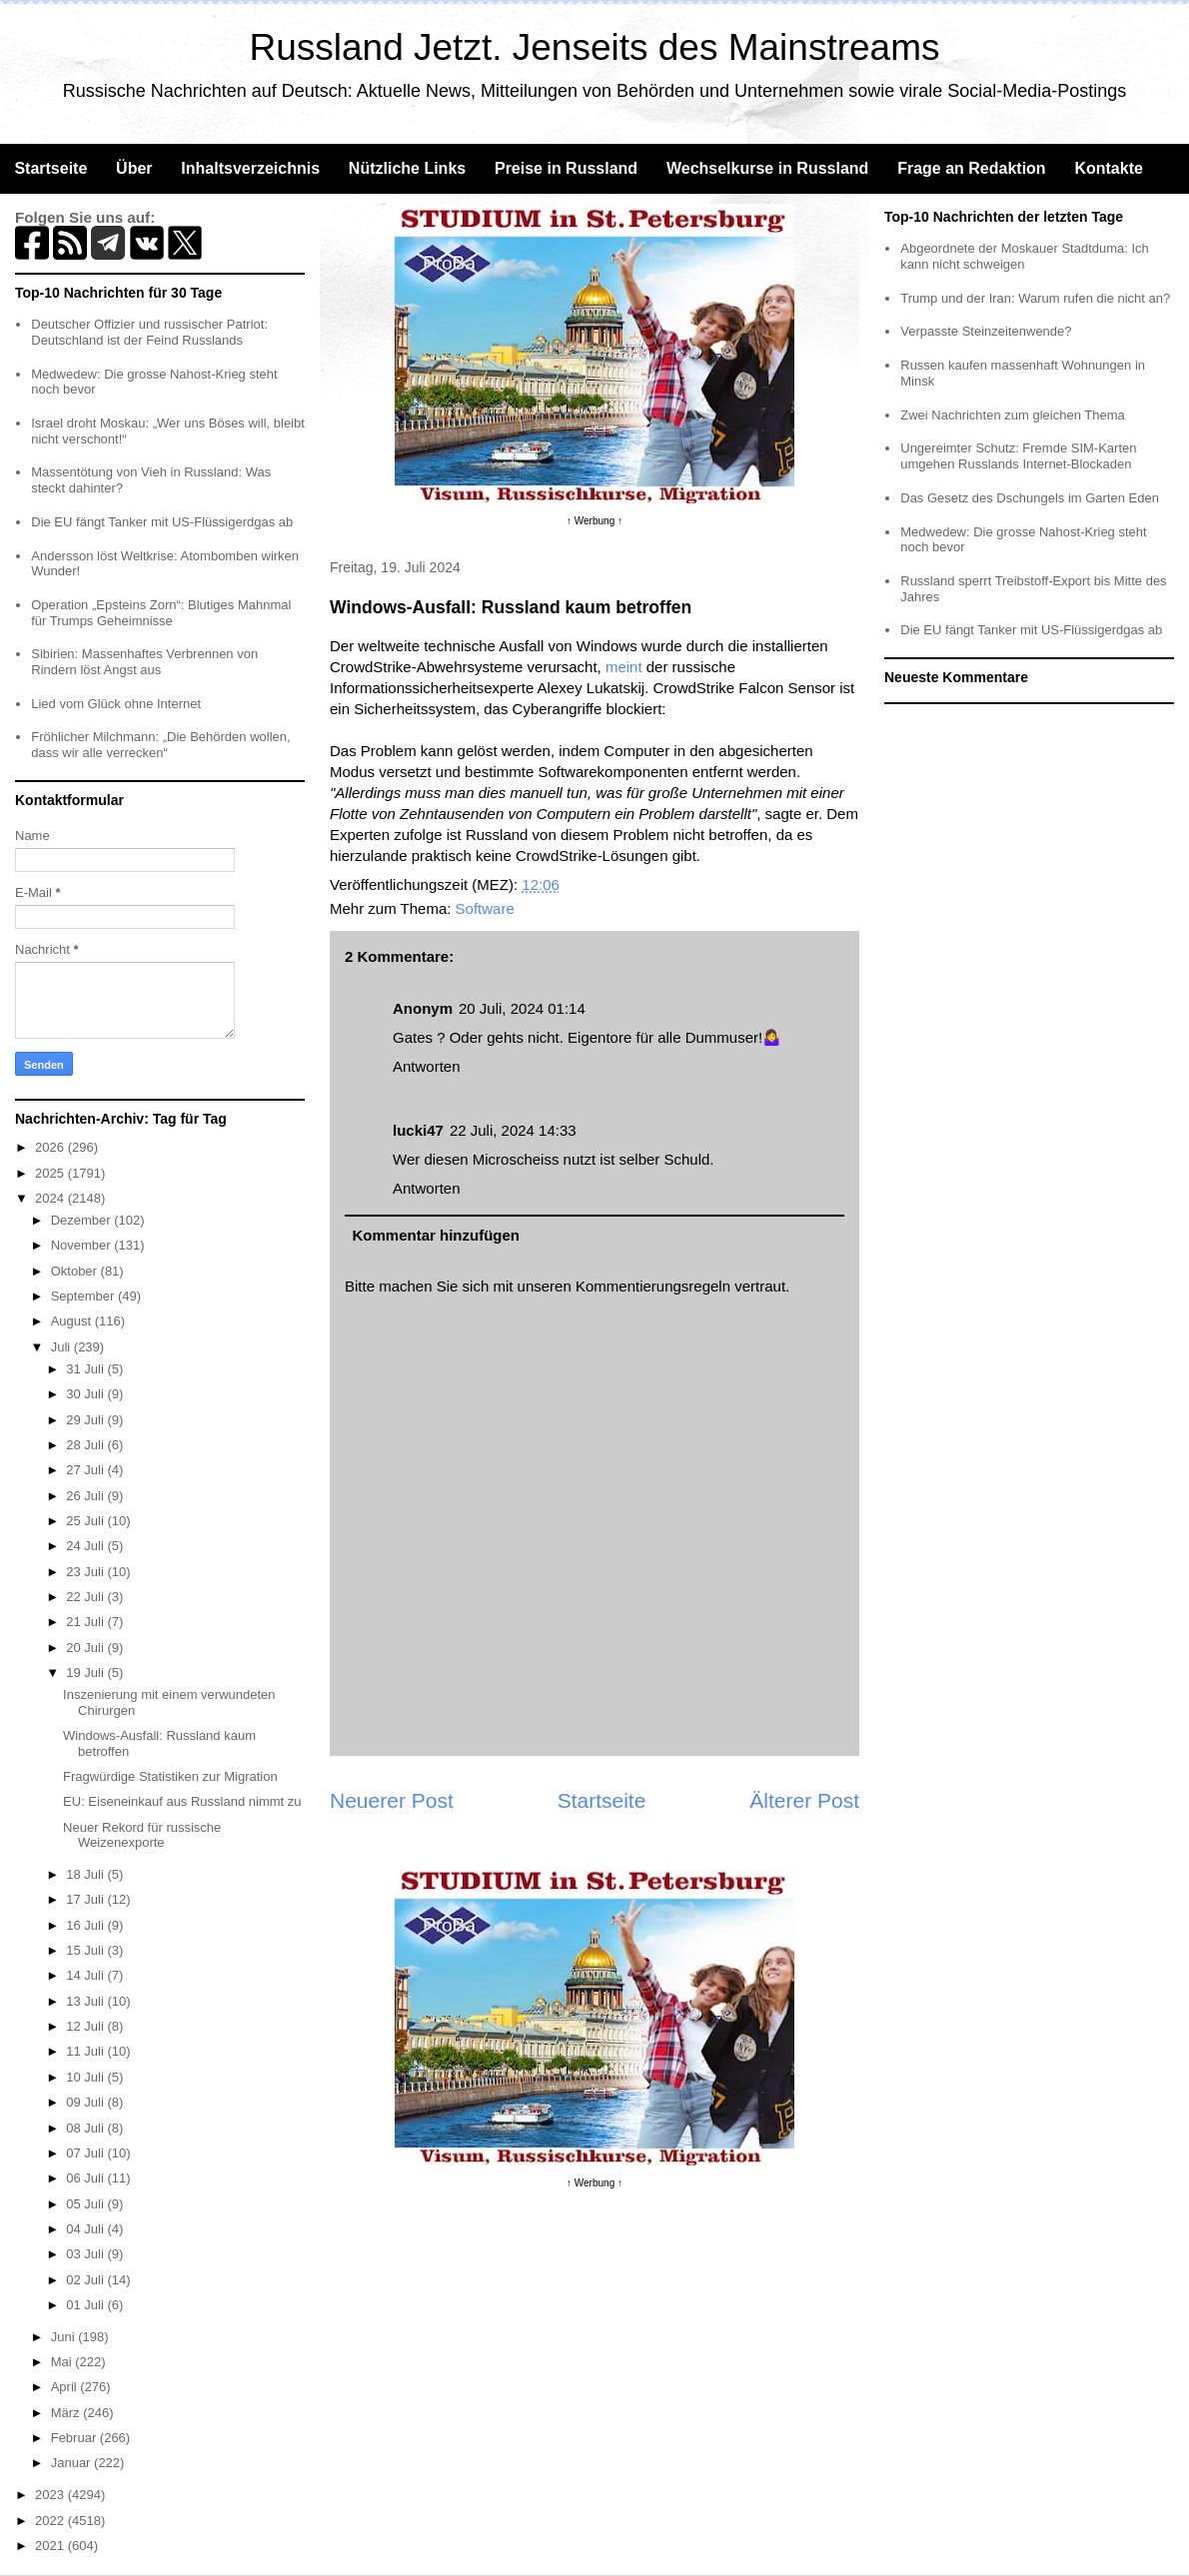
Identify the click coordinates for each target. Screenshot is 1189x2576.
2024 (51, 1198)
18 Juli (86, 1874)
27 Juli (86, 1469)
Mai (63, 2361)
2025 (51, 1173)
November (83, 1245)
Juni (64, 2336)
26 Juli (86, 1495)
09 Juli (86, 2102)
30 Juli (86, 1393)
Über (134, 168)
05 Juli (86, 2203)
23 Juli (86, 1571)
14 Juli (86, 1975)
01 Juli (86, 2304)
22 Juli (86, 1596)
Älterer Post (804, 1800)
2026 (51, 1147)
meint (623, 666)
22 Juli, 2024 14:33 (513, 1130)
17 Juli (86, 1899)
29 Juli (86, 1419)
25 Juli (86, 1520)
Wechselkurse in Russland (767, 168)
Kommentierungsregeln (653, 1286)
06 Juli (86, 2177)
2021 (51, 2545)
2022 (51, 2520)
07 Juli (86, 2153)
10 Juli (86, 2077)
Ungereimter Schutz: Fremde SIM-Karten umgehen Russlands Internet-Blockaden (1018, 455)
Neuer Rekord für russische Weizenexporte (142, 1835)
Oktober (76, 1271)
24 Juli (86, 1545)
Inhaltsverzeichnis (250, 168)
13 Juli (86, 2001)
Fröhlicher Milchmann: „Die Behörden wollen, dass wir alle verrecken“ (160, 744)
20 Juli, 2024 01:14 (522, 1008)
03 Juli (86, 2253)
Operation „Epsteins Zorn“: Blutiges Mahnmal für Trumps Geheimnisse (161, 612)
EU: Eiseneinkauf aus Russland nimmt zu (182, 1801)
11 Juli (86, 2051)
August (73, 1320)
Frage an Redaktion (971, 168)
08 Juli (86, 2128)
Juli (62, 1346)
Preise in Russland (566, 168)
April (66, 2386)
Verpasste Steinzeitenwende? (985, 331)
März (67, 2412)
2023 (51, 2494)
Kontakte (1108, 168)
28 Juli (86, 1444)
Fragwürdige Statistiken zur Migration (170, 1776)
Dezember (83, 1220)
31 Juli (86, 1368)
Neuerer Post (392, 1800)
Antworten (427, 1066)
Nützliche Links (407, 168)
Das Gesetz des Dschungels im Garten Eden (1029, 497)
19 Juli (86, 1672)
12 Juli (86, 2026)
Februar (75, 2437)
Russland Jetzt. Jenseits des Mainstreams (595, 47)
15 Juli (86, 1950)
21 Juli (86, 1621)
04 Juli (86, 2228)
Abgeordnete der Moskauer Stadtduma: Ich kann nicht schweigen (1024, 256)
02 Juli (86, 2279)
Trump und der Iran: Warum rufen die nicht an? (1035, 298)
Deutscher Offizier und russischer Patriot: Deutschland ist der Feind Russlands (149, 332)
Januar (72, 2462)
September (84, 1295)
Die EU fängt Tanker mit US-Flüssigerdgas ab (162, 521)
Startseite (50, 168)
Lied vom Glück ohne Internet (116, 703)
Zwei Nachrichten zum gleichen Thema (1012, 415)
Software (485, 908)
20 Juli (86, 1647)
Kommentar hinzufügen (437, 1235)
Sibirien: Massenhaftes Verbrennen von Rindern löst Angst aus (144, 661)
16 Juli (86, 1925)
